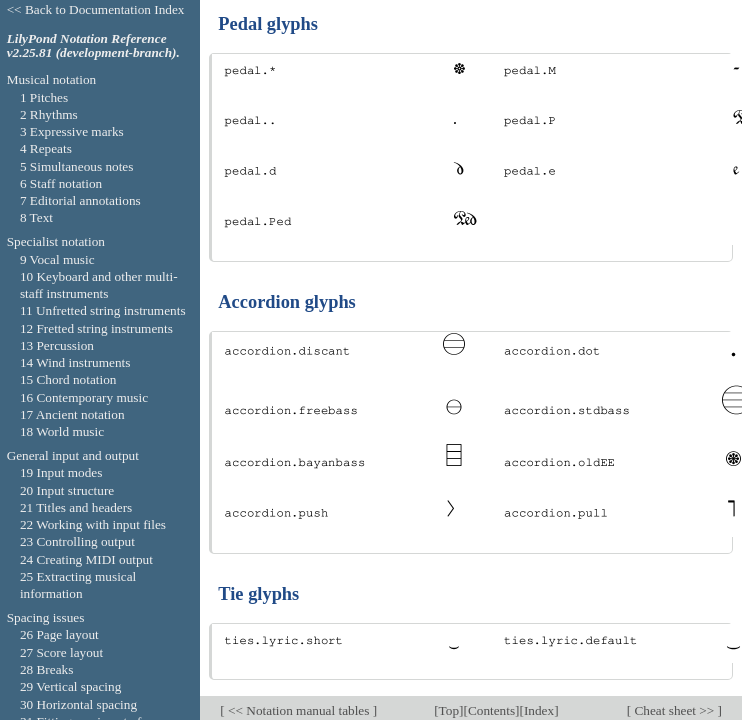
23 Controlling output (77, 541)
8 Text (36, 217)
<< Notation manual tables (299, 710)
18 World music (62, 431)
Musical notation (52, 79)
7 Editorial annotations (80, 200)
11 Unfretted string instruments (103, 310)
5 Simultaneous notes (77, 166)
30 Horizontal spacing (78, 704)
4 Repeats (46, 148)
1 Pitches (44, 97)
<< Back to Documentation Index (96, 9)
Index (539, 710)
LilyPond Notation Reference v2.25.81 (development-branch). (93, 46)
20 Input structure (67, 490)
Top (449, 710)
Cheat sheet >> (674, 710)
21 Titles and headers (76, 507)
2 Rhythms (49, 114)
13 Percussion (57, 345)
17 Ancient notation (72, 414)
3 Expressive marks (72, 131)
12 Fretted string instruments (96, 328)
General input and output (73, 455)
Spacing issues (46, 617)
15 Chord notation (68, 379)
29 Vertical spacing (70, 686)
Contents (491, 710)
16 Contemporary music (84, 397)
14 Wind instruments (75, 362)
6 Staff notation (61, 183)
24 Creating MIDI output (86, 559)
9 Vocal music (57, 259)
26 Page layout (59, 634)
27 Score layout (61, 652)
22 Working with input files (93, 524)
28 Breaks (46, 669)
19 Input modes (61, 472)
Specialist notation (56, 241)
